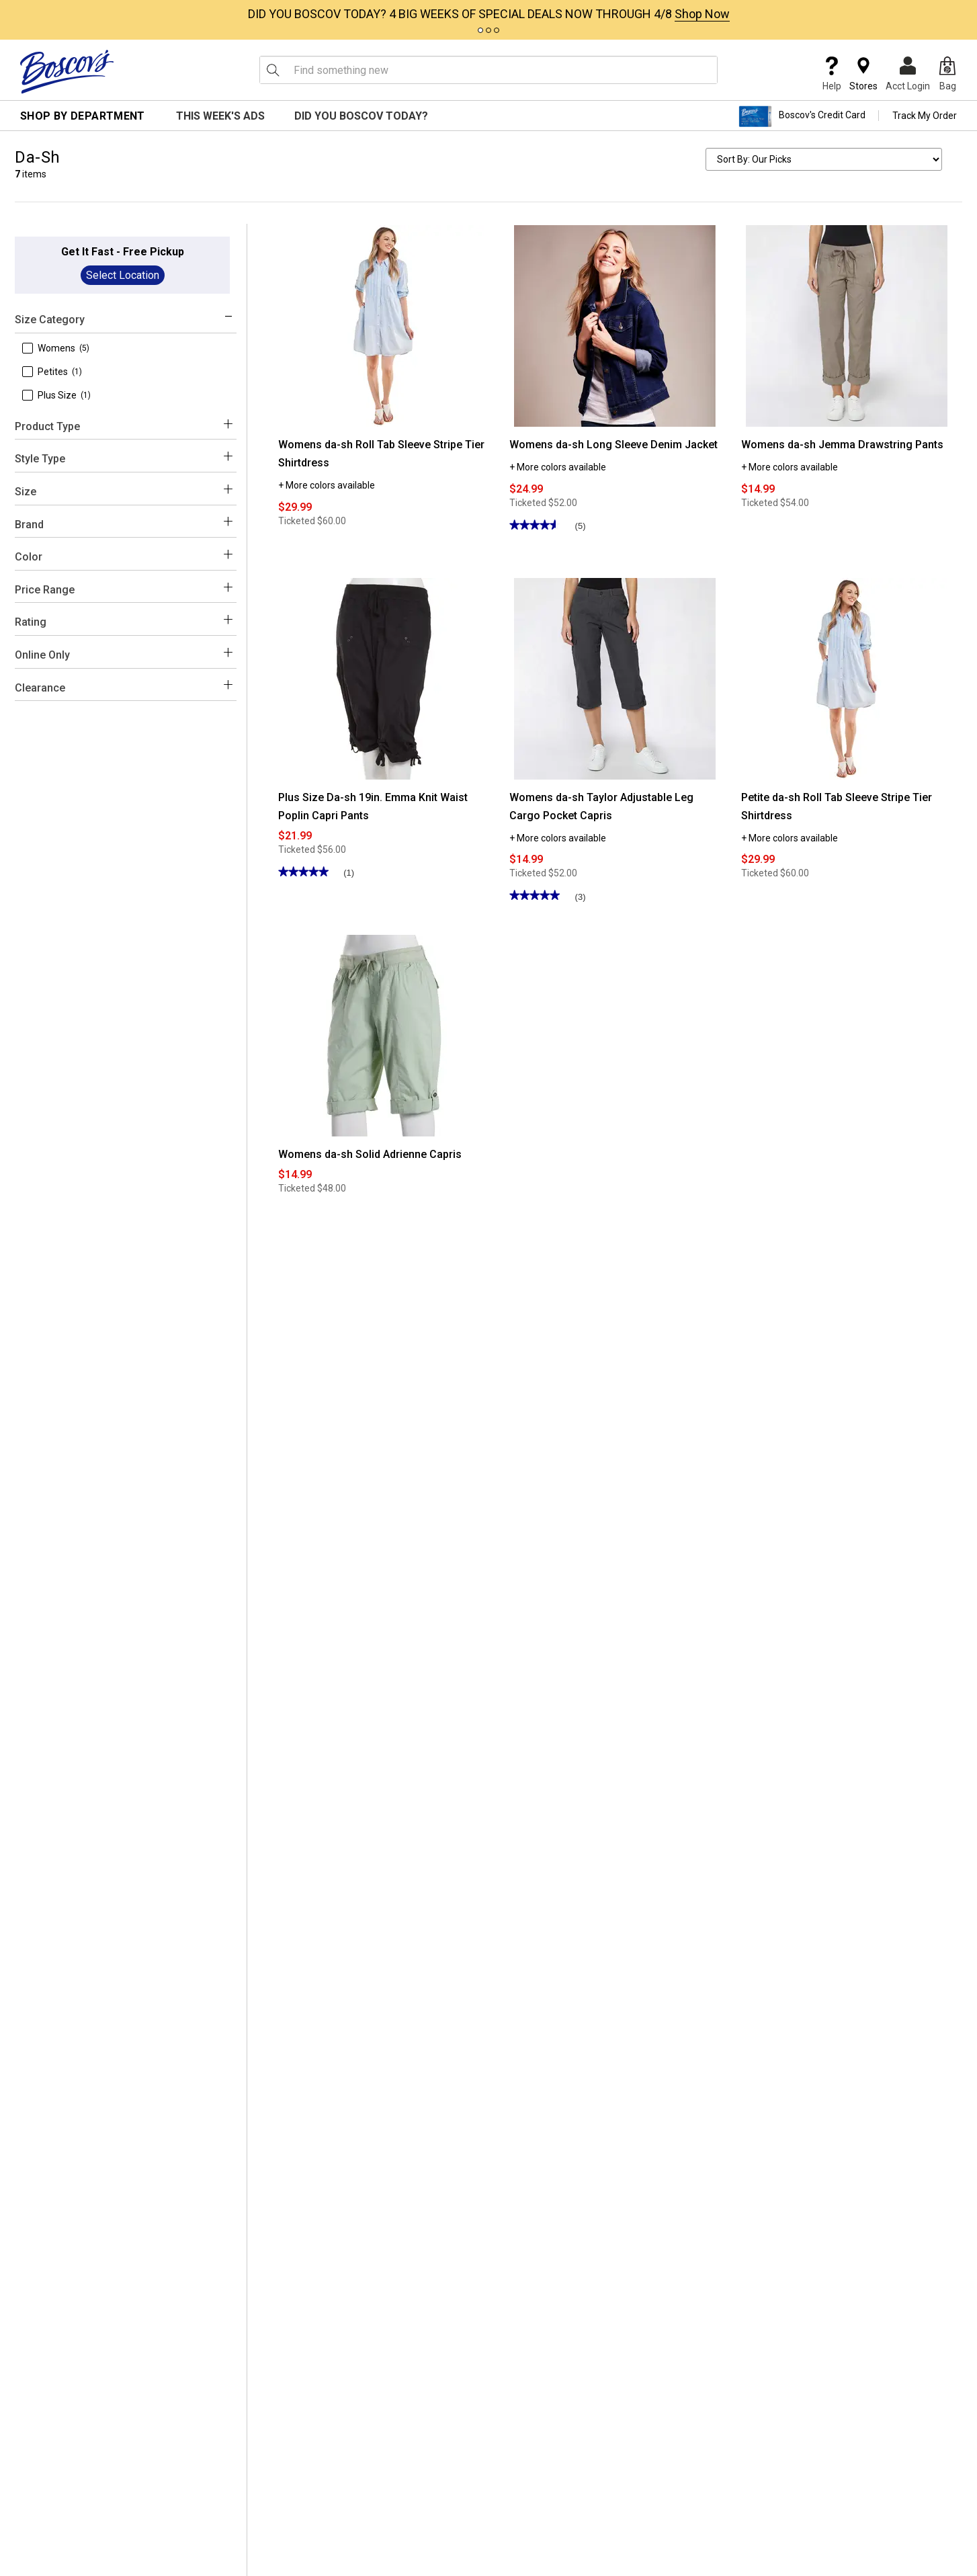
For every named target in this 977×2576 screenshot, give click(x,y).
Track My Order (924, 115)
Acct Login (908, 73)
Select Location (122, 275)
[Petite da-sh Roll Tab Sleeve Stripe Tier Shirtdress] (846, 678)
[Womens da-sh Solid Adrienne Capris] (384, 1035)
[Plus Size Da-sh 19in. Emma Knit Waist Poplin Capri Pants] (384, 678)
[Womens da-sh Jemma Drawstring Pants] (846, 325)
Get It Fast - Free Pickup (122, 251)
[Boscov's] (67, 71)
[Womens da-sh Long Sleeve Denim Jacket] (615, 325)
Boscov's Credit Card (801, 116)
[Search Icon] (272, 69)
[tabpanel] (488, 11)
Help (831, 73)
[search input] (488, 69)
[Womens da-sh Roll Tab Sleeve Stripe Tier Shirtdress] (384, 325)
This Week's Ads (220, 116)
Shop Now (702, 14)
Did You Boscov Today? (361, 116)
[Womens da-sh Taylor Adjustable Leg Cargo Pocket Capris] (615, 678)
